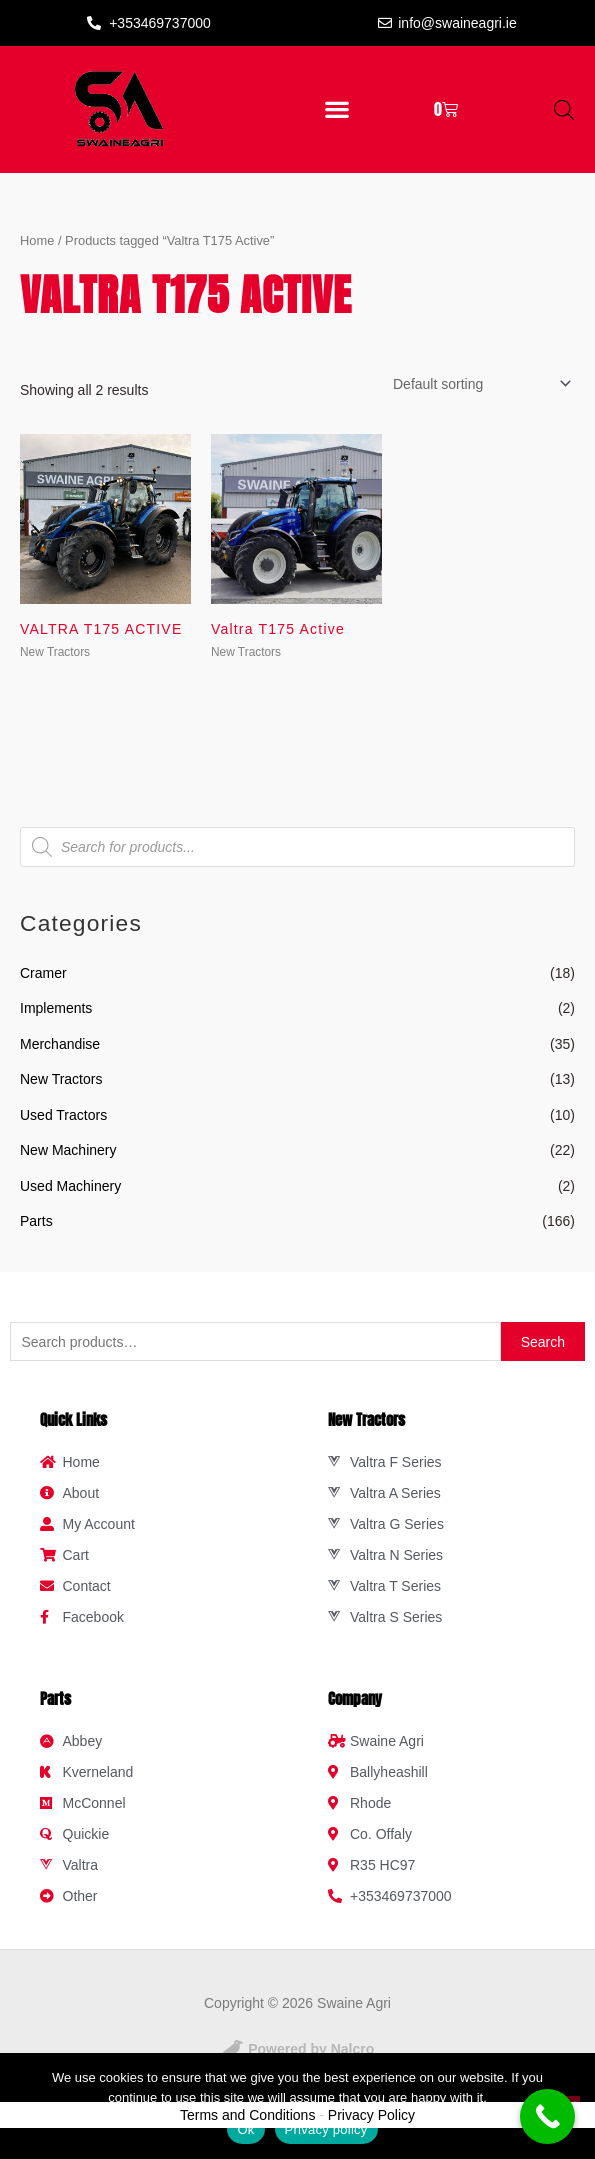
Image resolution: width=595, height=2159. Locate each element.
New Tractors (61, 1079)
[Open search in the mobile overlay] (564, 109)
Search (543, 1342)
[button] (337, 109)
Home (37, 240)
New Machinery (68, 1150)
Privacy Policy (371, 2115)
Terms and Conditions (247, 2115)
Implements (56, 1008)
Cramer (43, 973)
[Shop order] (478, 384)
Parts (36, 1221)
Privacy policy (326, 2129)
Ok (245, 2129)
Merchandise (60, 1044)
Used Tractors (63, 1115)
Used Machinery (70, 1186)
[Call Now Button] (547, 2116)
